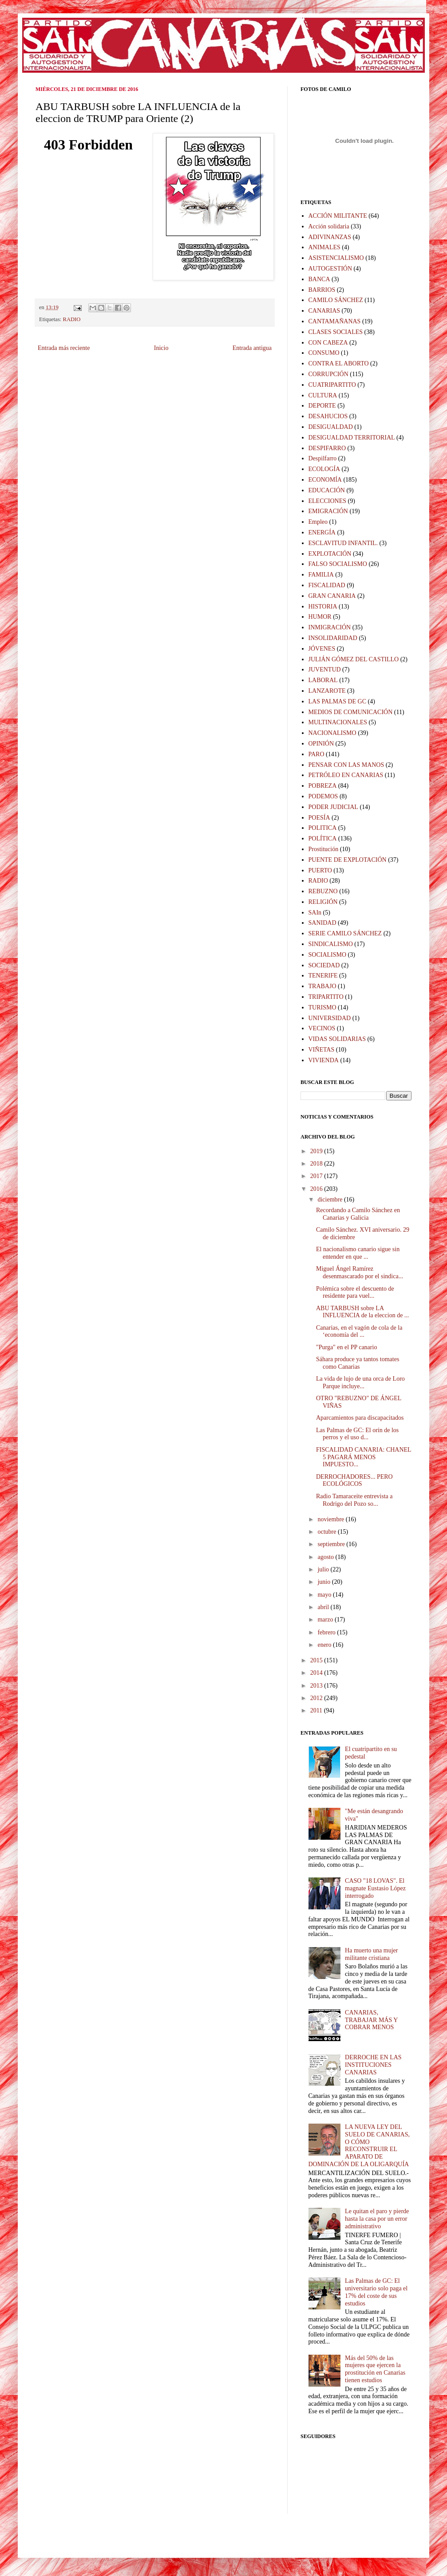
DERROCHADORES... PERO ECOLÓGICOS (354, 1480)
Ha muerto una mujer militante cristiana (371, 1954)
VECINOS (322, 1028)
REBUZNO (323, 891)
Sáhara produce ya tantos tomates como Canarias (357, 1363)
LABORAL (323, 680)
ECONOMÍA (325, 479)
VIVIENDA (324, 1060)
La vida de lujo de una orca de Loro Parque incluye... (360, 1382)
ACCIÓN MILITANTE (338, 215)
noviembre (331, 1519)
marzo (325, 1619)
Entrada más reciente (64, 348)
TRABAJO (322, 986)
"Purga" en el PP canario (346, 1347)
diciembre (330, 1199)
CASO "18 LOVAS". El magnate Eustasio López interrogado (375, 1888)
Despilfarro (323, 458)
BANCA (319, 279)
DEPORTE (322, 405)
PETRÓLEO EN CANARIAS (346, 775)
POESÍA (319, 817)
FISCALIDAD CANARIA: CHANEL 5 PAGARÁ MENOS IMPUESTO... (363, 1457)
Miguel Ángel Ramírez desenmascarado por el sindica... (359, 1272)
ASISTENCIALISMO (336, 258)
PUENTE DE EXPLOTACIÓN (348, 859)
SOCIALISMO (328, 954)
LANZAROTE (327, 690)
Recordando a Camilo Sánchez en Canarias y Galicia (358, 1214)
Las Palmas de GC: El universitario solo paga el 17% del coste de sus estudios (376, 2292)
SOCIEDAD (324, 965)
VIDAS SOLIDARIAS (337, 1039)
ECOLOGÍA (324, 469)
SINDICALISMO (331, 944)
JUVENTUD (325, 669)
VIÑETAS (322, 1049)
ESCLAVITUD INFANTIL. (343, 543)
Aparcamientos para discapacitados (359, 1417)
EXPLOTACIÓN (330, 553)
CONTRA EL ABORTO (339, 363)
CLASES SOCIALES (336, 332)
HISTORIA (323, 606)
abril (323, 1607)
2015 (317, 1660)
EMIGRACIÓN (328, 511)
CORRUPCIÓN (328, 374)
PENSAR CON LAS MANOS (346, 765)
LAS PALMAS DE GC (338, 701)
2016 (317, 1189)
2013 (317, 1685)
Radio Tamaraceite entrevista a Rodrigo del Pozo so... (354, 1500)
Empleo (318, 521)
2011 (317, 1710)
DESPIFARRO (327, 448)
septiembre (331, 1544)
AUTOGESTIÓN (330, 268)
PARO (316, 754)
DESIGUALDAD (331, 427)
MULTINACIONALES (338, 722)
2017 (317, 1176)
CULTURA (323, 395)
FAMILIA (321, 574)
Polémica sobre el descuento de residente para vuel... (355, 1292)
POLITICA (323, 828)
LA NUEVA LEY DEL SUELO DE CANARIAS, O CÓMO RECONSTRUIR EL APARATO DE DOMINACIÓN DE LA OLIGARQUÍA (359, 2146)
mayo (325, 1594)
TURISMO (322, 1007)
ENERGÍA (322, 532)
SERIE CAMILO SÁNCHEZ (345, 933)
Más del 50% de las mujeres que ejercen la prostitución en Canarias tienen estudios (375, 2369)
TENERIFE (323, 975)
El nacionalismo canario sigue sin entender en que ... (358, 1253)
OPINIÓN (321, 743)
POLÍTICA (323, 838)
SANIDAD (322, 922)
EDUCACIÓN (327, 490)
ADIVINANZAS (330, 237)
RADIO (72, 319)
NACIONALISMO (332, 733)
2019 (317, 1151)
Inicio (161, 348)
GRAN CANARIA (332, 596)
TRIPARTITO (326, 996)
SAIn (315, 912)
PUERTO (320, 870)
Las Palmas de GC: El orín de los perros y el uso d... (357, 1434)
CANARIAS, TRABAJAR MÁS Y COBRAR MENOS (371, 2020)
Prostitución (324, 849)
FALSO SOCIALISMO (338, 564)
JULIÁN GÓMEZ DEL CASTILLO (354, 659)
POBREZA (323, 785)
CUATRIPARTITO (332, 384)
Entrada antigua (252, 348)
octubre (327, 1531)
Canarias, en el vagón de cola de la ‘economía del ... (359, 1331)
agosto (326, 1557)
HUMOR (320, 616)
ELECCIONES (328, 501)
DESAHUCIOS (328, 416)
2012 (317, 1698)
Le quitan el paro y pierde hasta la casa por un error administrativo (377, 2219)
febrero (327, 1632)
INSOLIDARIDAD (333, 638)
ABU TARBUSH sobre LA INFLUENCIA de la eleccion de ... (362, 1312)
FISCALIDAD (327, 585)
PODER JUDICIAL (333, 807)
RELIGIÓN (323, 902)
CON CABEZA (328, 342)
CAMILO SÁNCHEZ (336, 300)
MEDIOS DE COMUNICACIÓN (351, 712)
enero (325, 1644)
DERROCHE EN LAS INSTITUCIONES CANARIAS (373, 2065)
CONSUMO (324, 352)
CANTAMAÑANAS (335, 321)
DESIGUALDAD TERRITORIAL (352, 437)
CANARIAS (324, 310)
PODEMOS (323, 796)
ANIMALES (324, 247)
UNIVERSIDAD (330, 1018)
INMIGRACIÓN (330, 627)
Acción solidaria (329, 226)
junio (324, 1582)
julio (323, 1569)
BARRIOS (322, 290)
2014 (317, 1672)
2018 (317, 1163)
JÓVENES (322, 648)
